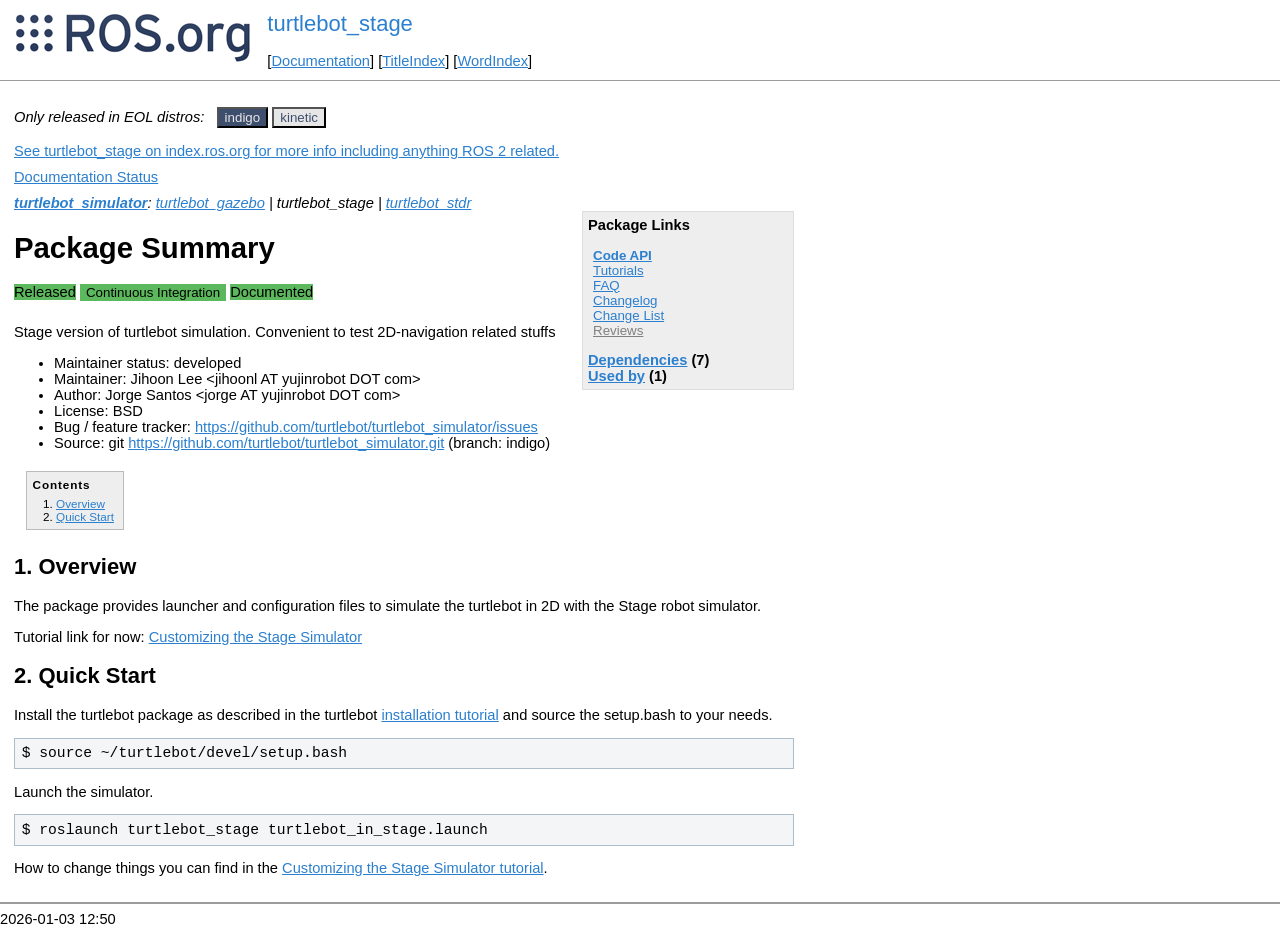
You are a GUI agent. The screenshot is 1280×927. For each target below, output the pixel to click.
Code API (622, 255)
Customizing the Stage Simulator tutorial (413, 868)
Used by (616, 376)
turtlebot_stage (340, 23)
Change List (628, 315)
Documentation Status (86, 177)
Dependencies (637, 360)
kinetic (299, 117)
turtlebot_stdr (429, 203)
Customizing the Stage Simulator (255, 637)
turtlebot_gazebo (210, 203)
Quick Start (85, 516)
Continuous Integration (153, 292)
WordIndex (492, 61)
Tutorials (618, 270)
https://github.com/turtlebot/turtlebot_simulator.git (286, 443)
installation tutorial (439, 715)
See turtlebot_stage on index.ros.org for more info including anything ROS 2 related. (286, 151)
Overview (80, 503)
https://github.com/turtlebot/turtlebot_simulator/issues (366, 427)
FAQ (606, 285)
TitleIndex (413, 61)
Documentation (320, 61)
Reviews (618, 330)
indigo (243, 117)
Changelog (625, 300)
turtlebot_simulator (81, 203)
